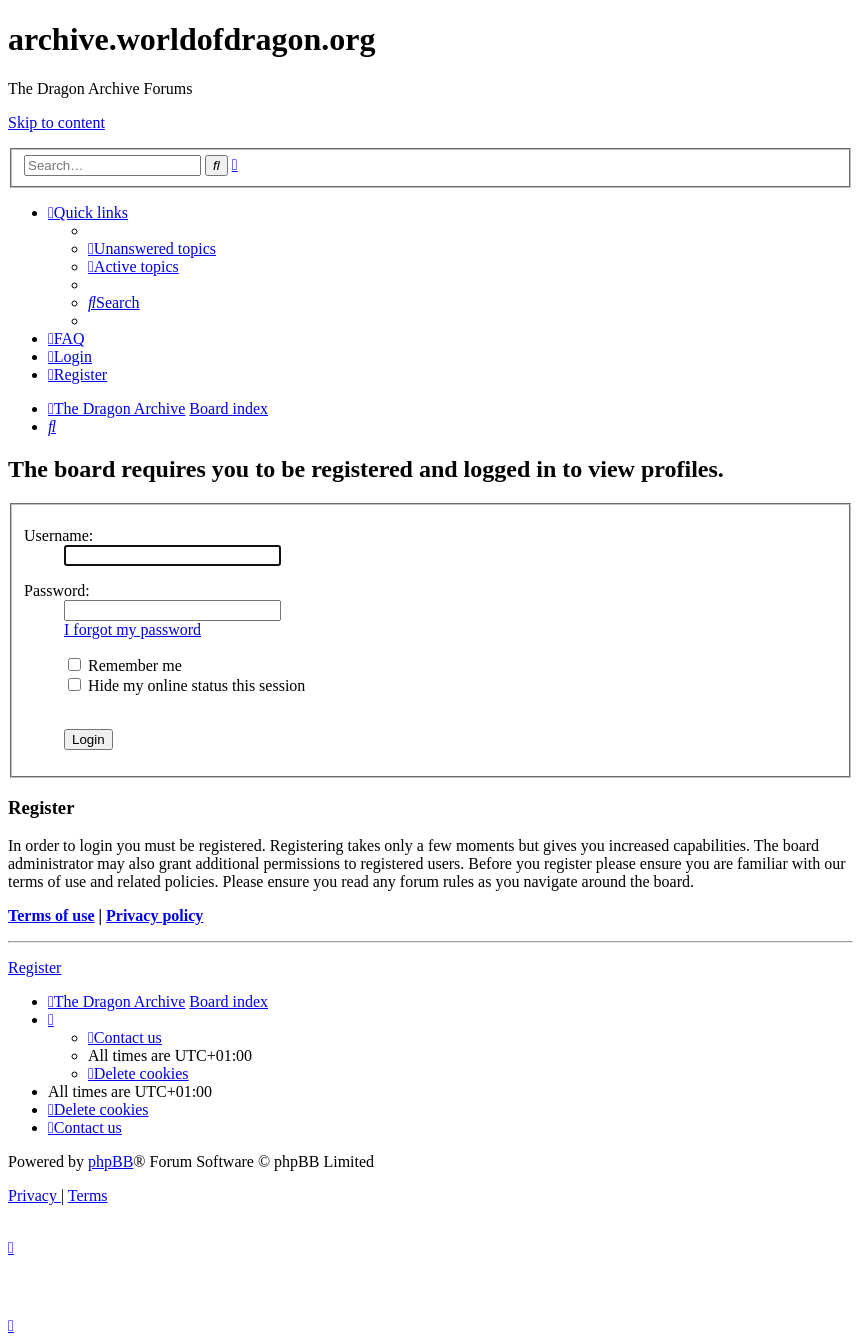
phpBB (110, 1161)
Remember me (125, 665)
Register (34, 967)
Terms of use (51, 915)
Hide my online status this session (186, 685)
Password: (57, 590)
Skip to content (56, 122)
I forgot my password (132, 629)
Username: (58, 535)
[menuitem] (152, 248)
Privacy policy (154, 915)
